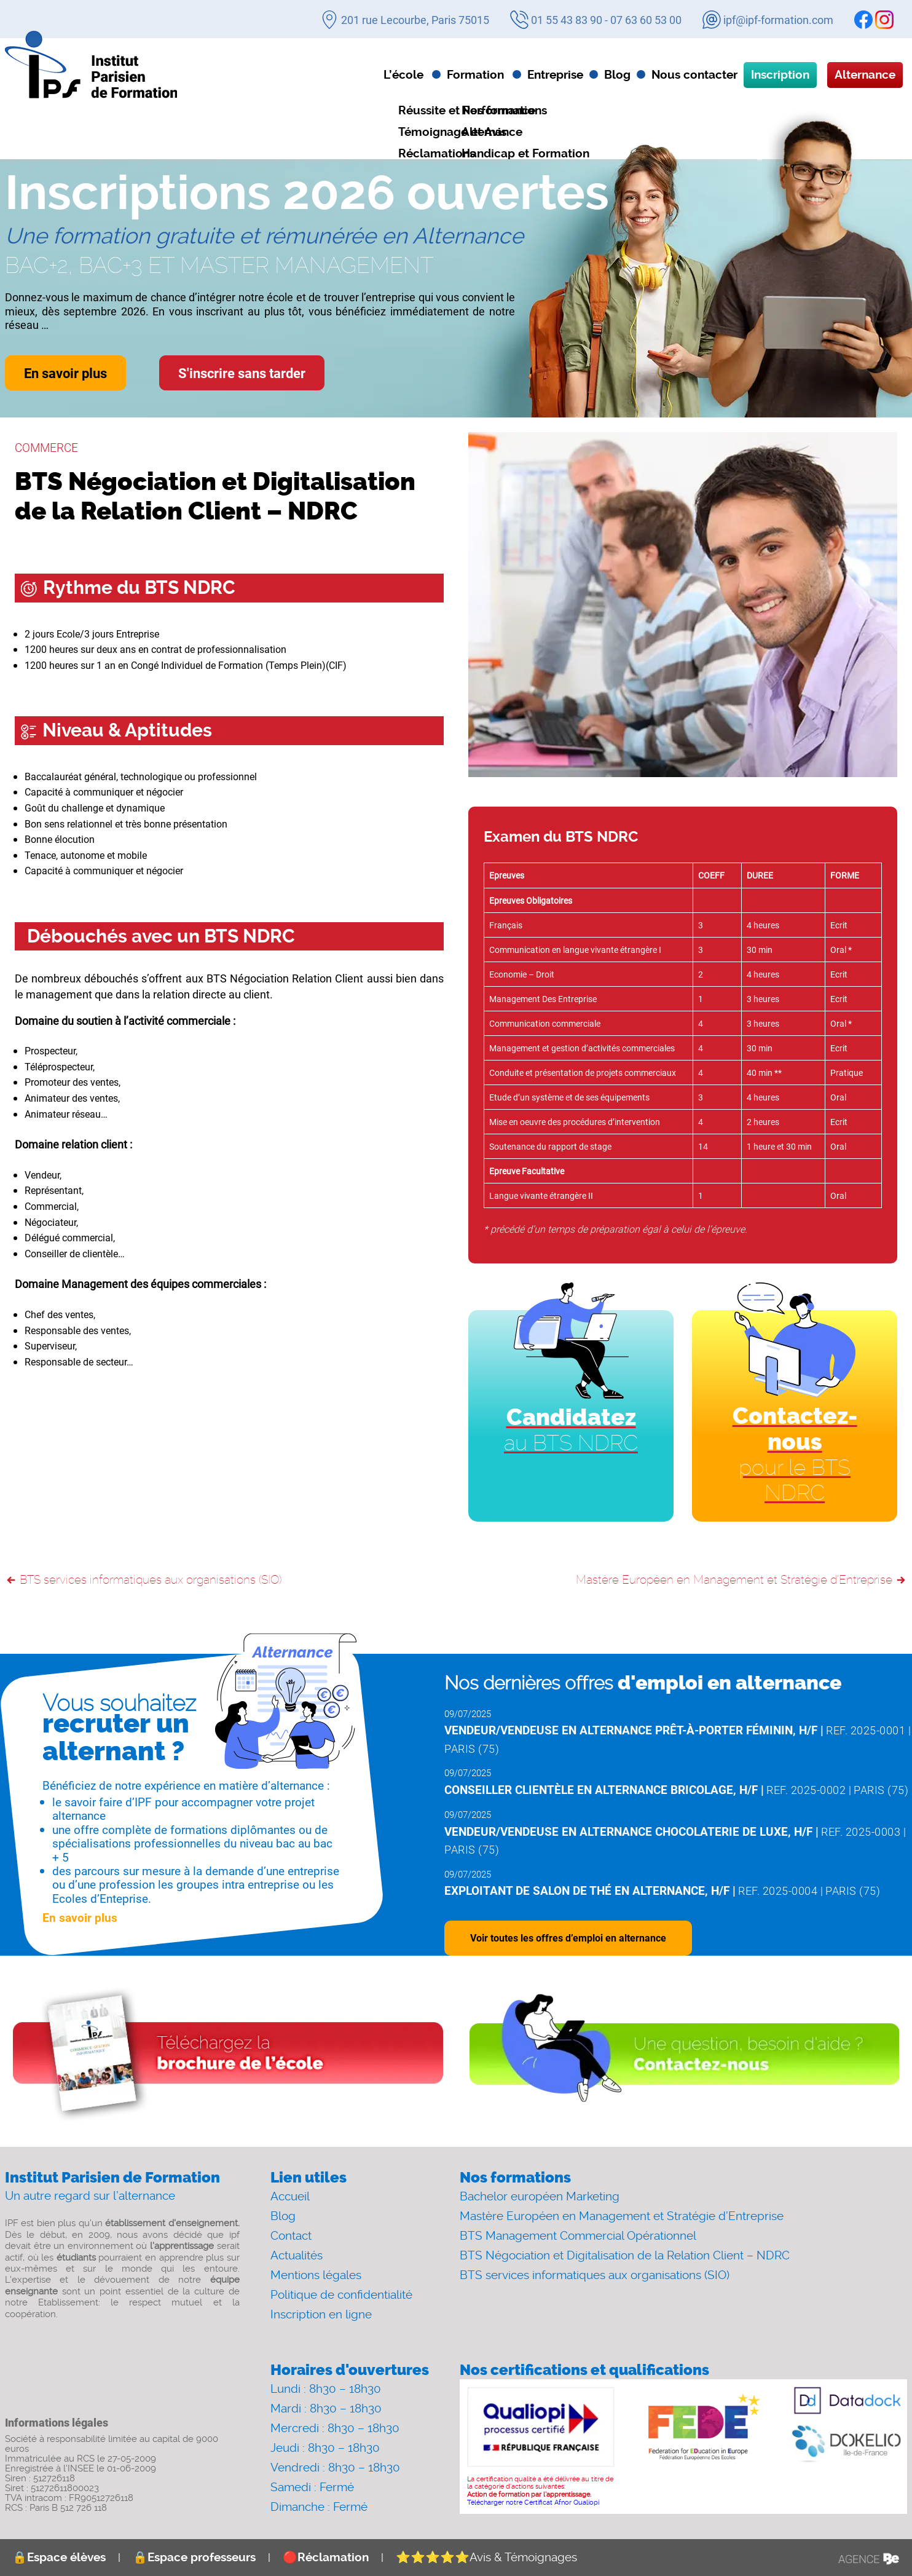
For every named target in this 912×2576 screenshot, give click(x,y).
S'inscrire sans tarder (241, 372)
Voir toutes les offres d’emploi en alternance (568, 1938)
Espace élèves (59, 2557)
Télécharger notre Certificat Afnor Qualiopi (533, 2503)
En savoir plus (65, 372)
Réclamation (326, 2557)
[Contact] (684, 2055)
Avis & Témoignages (486, 2557)
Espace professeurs (194, 2557)
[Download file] (228, 2055)
